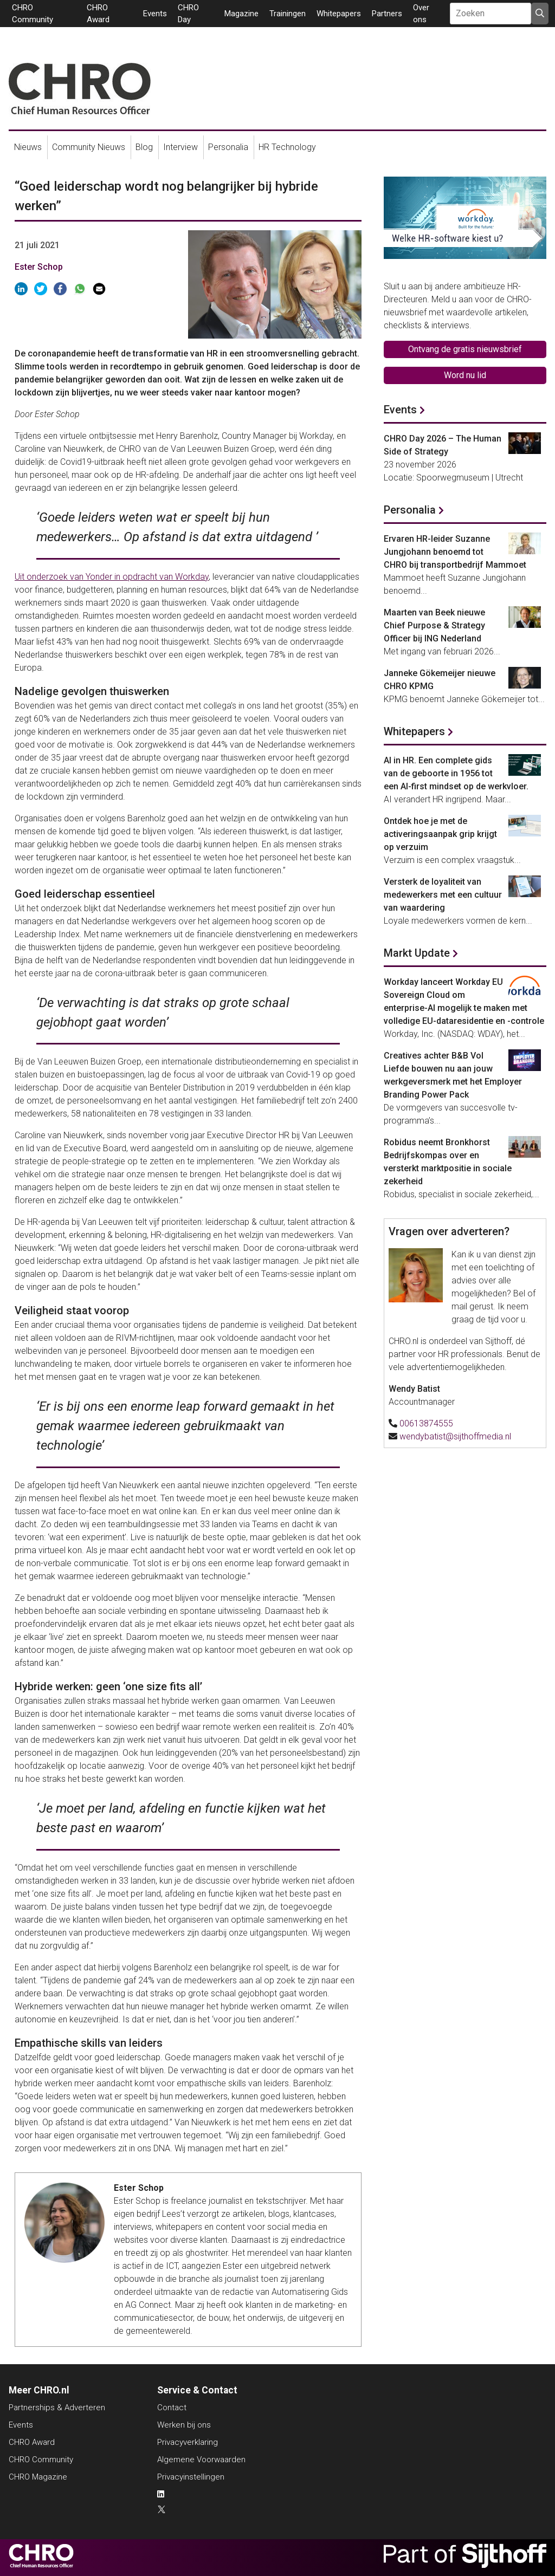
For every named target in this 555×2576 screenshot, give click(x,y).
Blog (144, 147)
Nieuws (28, 147)
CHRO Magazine (38, 2477)
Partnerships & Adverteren (57, 2407)
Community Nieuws (88, 147)
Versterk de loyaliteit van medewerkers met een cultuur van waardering (443, 895)
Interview (180, 147)
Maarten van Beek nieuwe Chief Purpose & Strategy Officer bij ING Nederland (434, 625)
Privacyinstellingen (190, 2477)
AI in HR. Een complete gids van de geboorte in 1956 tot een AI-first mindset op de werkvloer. (456, 773)
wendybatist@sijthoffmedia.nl (455, 1436)
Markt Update (417, 952)
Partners (387, 13)
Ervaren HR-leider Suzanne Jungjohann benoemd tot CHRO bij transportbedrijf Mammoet (455, 552)
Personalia (228, 147)
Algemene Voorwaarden (201, 2459)
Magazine (241, 13)
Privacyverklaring (187, 2442)
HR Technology (287, 147)
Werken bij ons (184, 2425)
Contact (171, 2407)
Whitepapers (339, 13)
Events (155, 13)
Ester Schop (39, 267)
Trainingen (287, 13)
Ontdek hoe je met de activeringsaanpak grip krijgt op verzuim (440, 834)
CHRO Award (32, 2442)
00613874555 (426, 1423)
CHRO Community (41, 2459)
